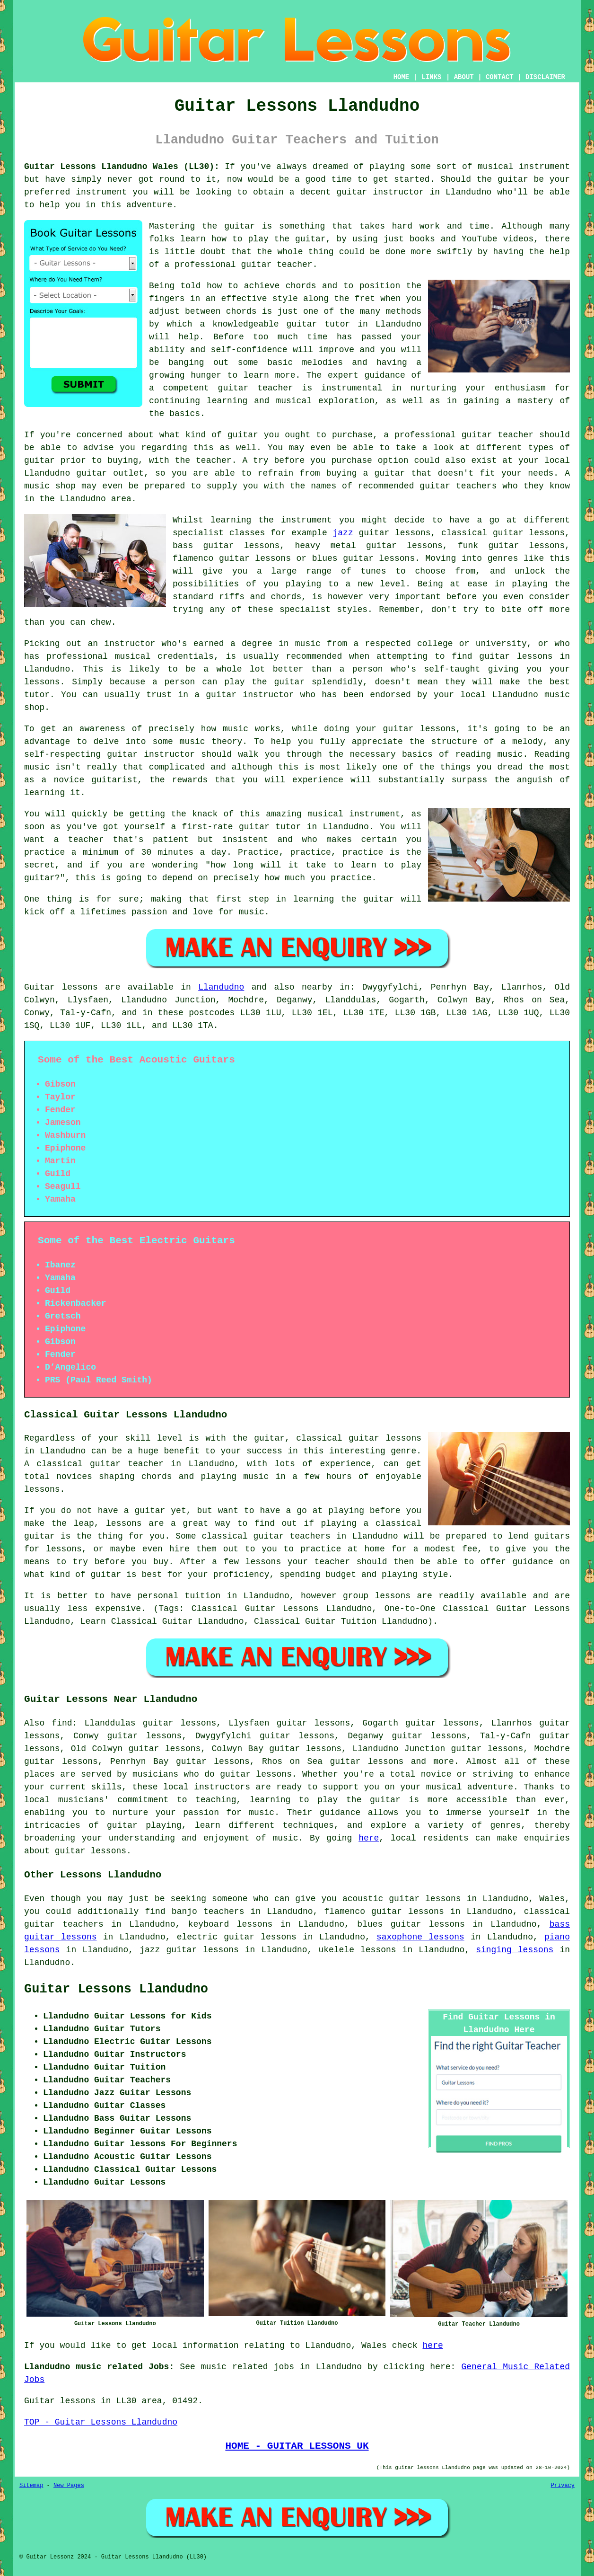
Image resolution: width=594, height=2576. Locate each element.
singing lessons (514, 1950)
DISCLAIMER (545, 77)
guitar (302, 324)
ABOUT (464, 77)
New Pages (68, 2485)
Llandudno (221, 987)
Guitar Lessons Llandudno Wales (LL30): (121, 166)
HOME (401, 77)
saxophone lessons (420, 1937)
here (368, 1838)
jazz (343, 533)
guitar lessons (256, 1774)
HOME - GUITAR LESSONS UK (296, 2446)
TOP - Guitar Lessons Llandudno (100, 2422)
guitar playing (144, 1825)
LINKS (431, 77)
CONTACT (500, 77)
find (62, 1723)
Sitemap (31, 2485)
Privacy (563, 2485)
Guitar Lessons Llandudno (116, 1989)
